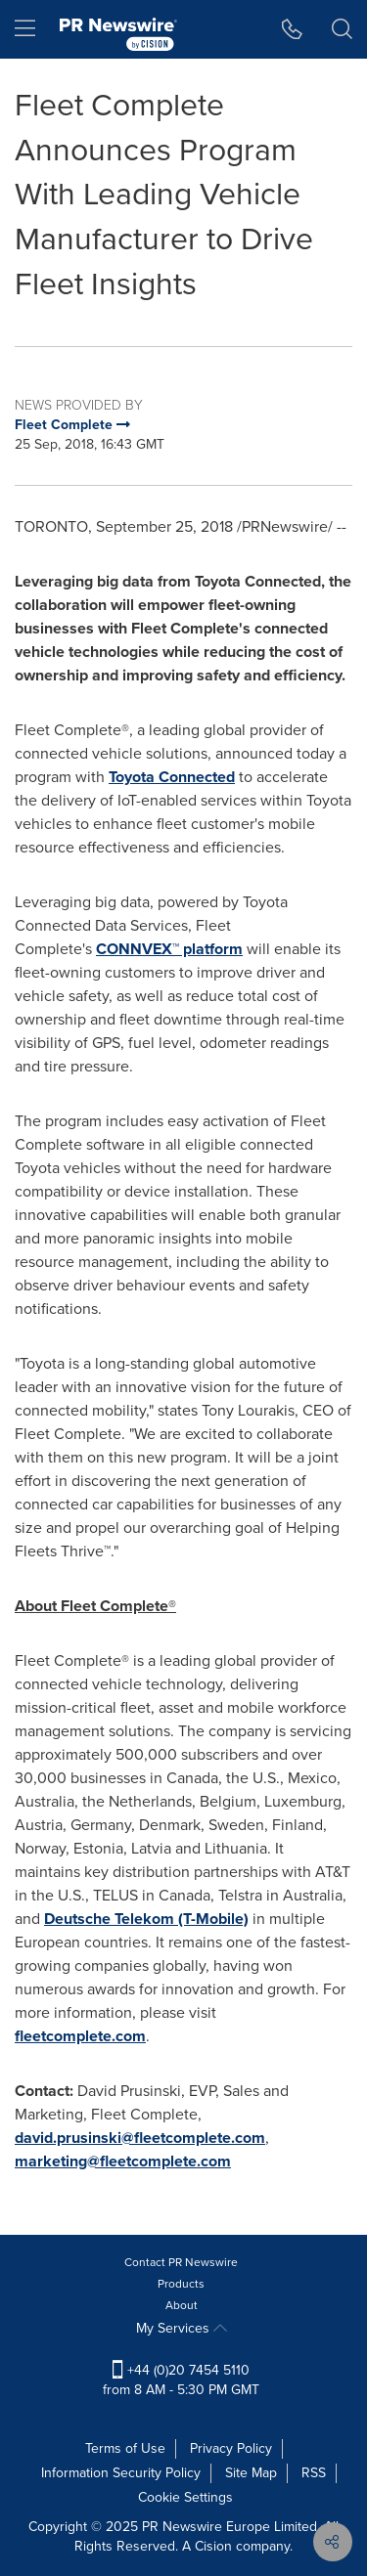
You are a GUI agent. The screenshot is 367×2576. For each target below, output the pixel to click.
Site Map (251, 2473)
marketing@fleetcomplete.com (123, 2161)
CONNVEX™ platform (169, 949)
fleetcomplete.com (80, 2036)
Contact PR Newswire (181, 2262)
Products (181, 2283)
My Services (181, 2328)
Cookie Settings (185, 2497)
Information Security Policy (121, 2473)
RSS (313, 2473)
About (181, 2305)
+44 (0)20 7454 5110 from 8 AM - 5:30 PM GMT (181, 2380)
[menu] (25, 29)
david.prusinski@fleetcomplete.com (140, 2137)
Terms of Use (125, 2448)
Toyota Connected (172, 776)
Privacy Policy (231, 2448)
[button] (292, 29)
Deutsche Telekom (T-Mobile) (146, 1918)
